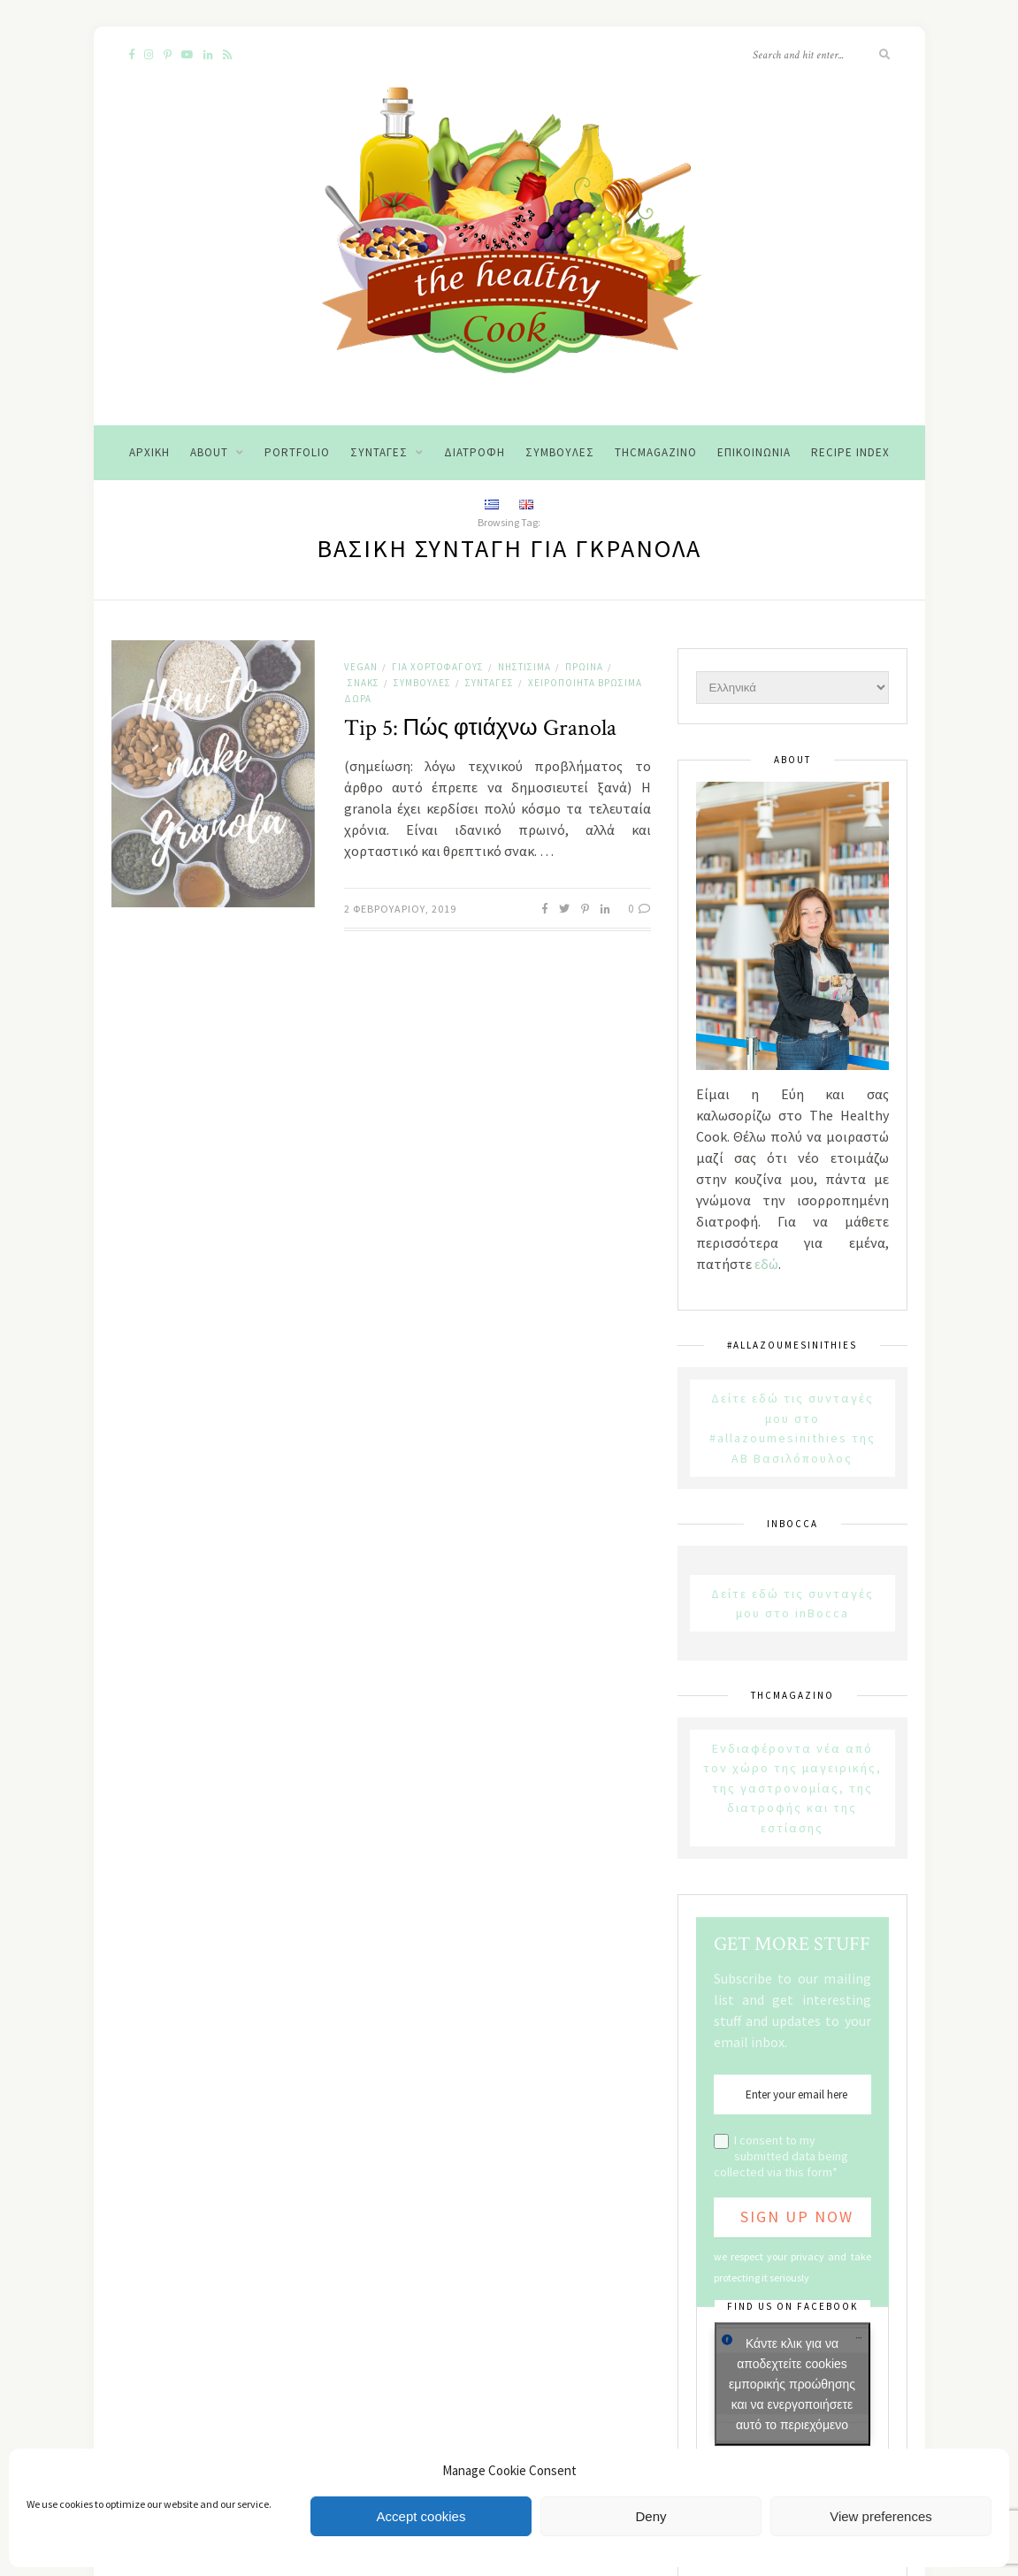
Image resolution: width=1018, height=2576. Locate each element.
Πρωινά (584, 667)
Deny (650, 2516)
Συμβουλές (559, 452)
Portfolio (297, 452)
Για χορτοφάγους (438, 667)
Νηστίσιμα (524, 667)
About (209, 452)
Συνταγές (379, 452)
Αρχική (149, 452)
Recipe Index (850, 452)
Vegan (361, 667)
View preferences (881, 2516)
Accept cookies (421, 2516)
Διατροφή (474, 452)
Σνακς (363, 682)
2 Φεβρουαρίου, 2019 (400, 908)
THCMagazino (656, 452)
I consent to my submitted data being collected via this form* (781, 2156)
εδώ (766, 1264)
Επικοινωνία (754, 452)
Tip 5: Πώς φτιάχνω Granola (480, 728)
